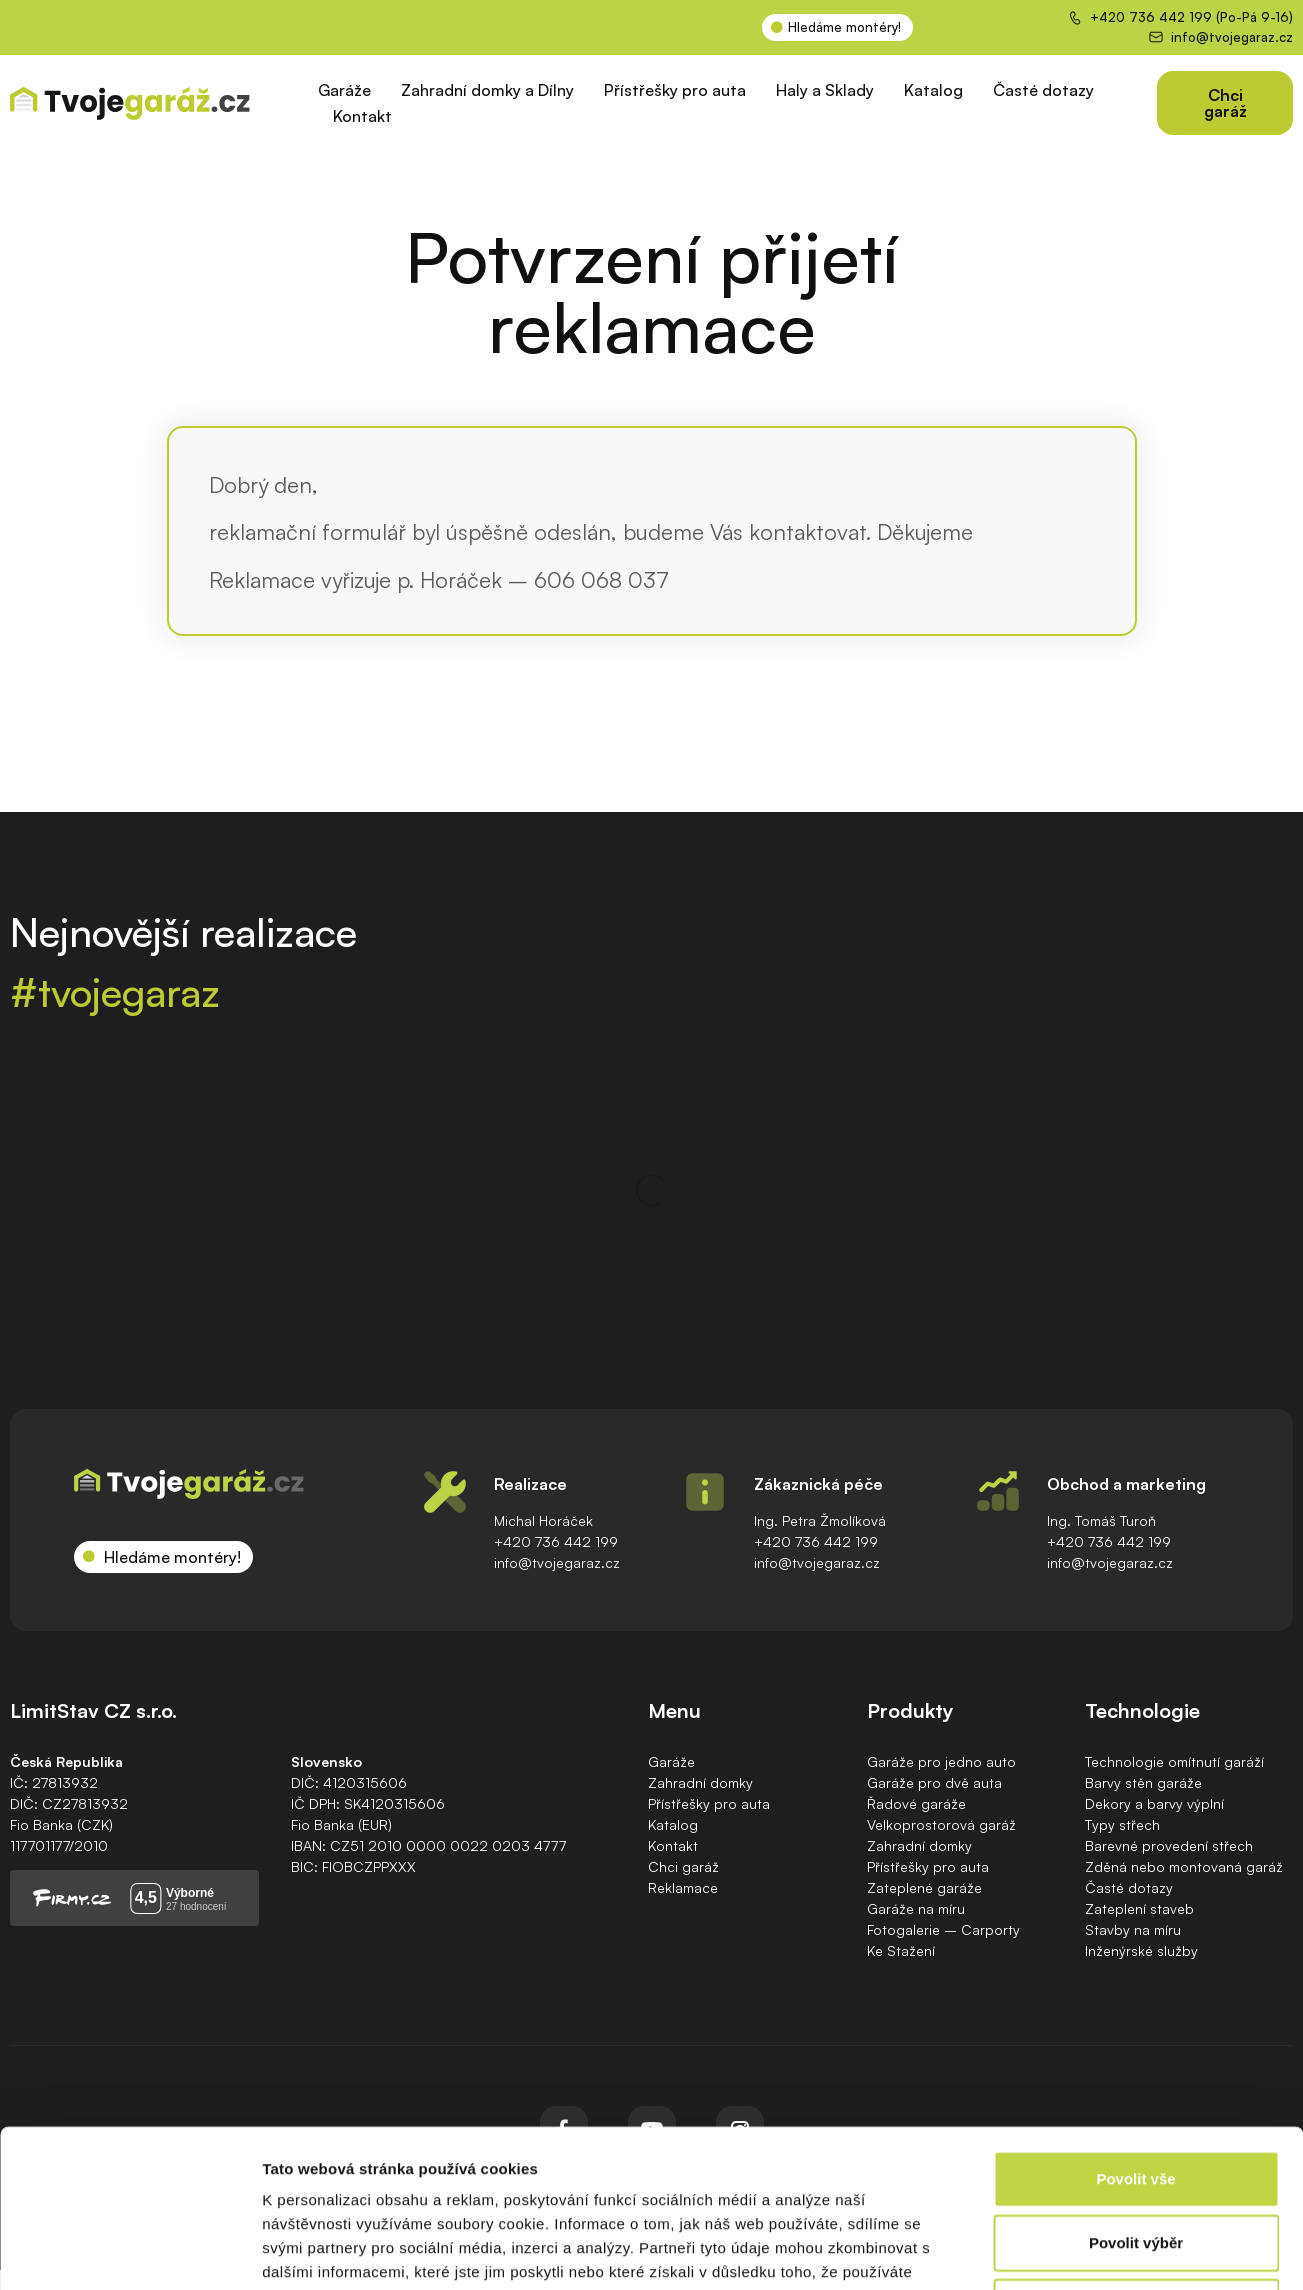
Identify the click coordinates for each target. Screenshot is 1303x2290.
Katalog (933, 90)
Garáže (344, 90)
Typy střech (1122, 1824)
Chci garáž (683, 1866)
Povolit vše (1135, 2030)
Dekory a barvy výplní (1154, 1803)
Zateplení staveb (1139, 1908)
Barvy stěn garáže (1143, 1782)
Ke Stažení (901, 1950)
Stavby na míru (1133, 1929)
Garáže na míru (916, 1908)
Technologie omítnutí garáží (1174, 1761)
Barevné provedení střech (1169, 1845)
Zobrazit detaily (1057, 2250)
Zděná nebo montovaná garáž (1184, 1866)
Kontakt (362, 116)
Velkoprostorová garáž (941, 1824)
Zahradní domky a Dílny (487, 90)
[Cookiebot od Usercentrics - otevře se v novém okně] (129, 2251)
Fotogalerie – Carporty (943, 1929)
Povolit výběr (1136, 2094)
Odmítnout (1136, 2158)
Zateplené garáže (924, 1887)
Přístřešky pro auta (675, 90)
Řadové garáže (916, 1803)
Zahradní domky (700, 1782)
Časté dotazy (1043, 90)
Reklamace (683, 1887)
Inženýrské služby (1141, 1950)
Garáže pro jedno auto (941, 1761)
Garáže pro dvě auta (934, 1782)
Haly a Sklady (825, 90)
